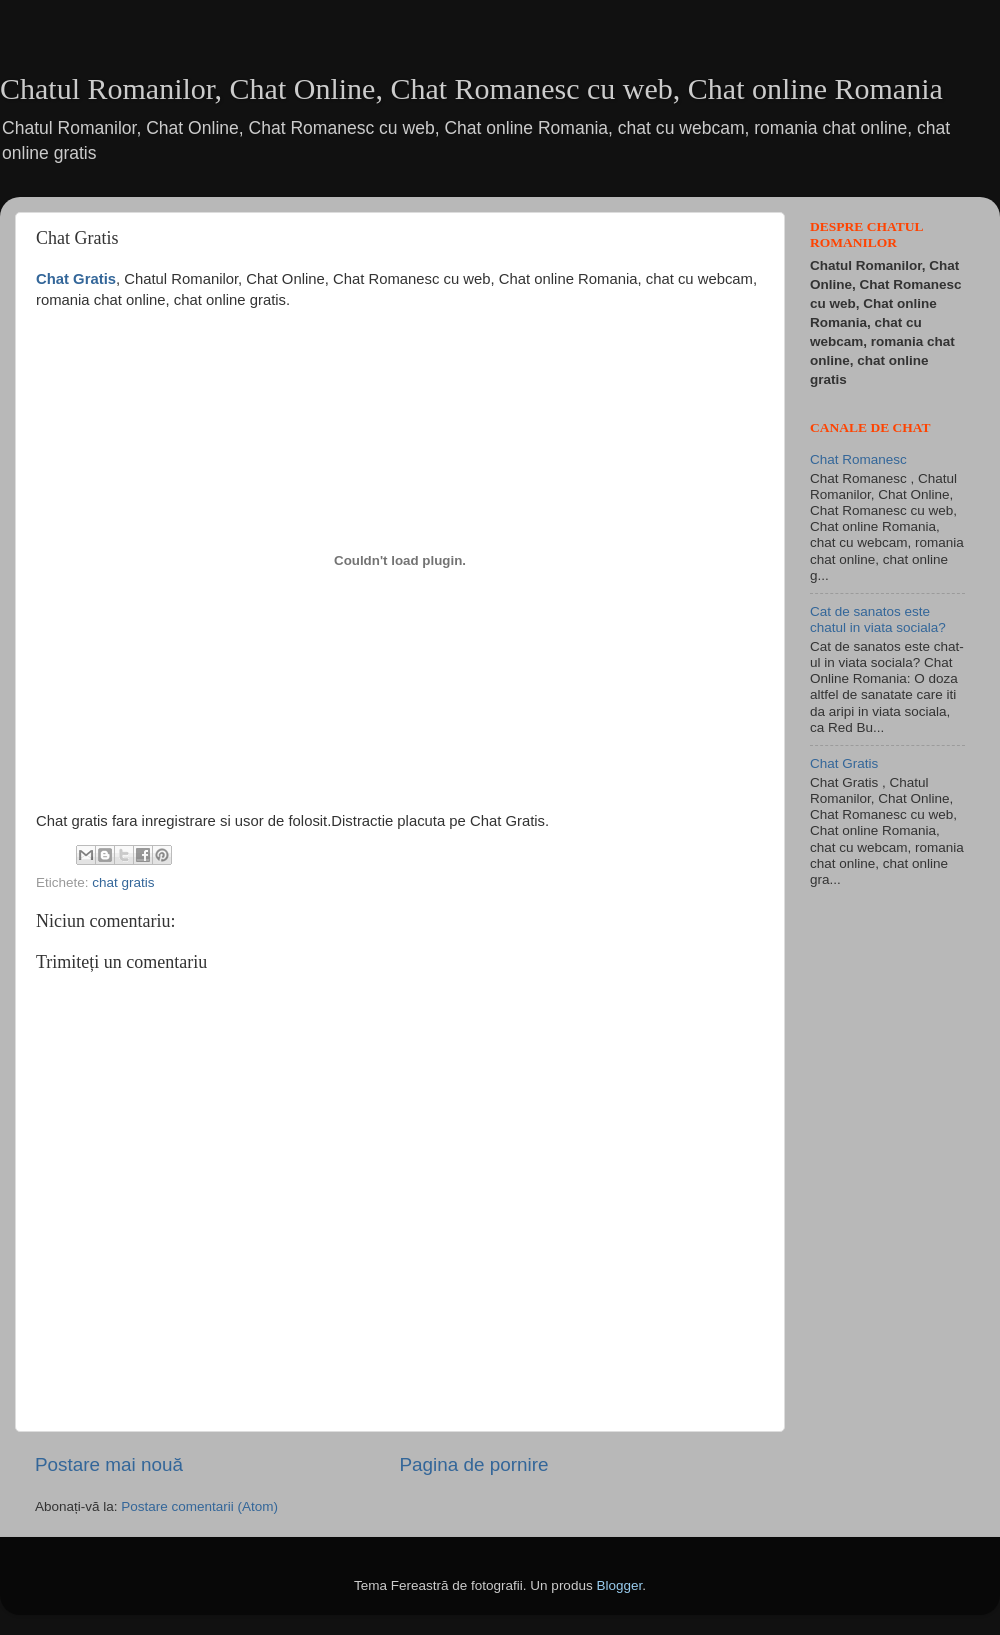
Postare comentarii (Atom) (199, 1506)
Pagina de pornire (473, 1464)
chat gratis (123, 882)
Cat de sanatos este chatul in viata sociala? (878, 619)
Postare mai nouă (109, 1464)
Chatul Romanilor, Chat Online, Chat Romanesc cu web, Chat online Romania (471, 88)
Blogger (619, 1585)
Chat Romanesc (858, 459)
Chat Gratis (844, 763)
